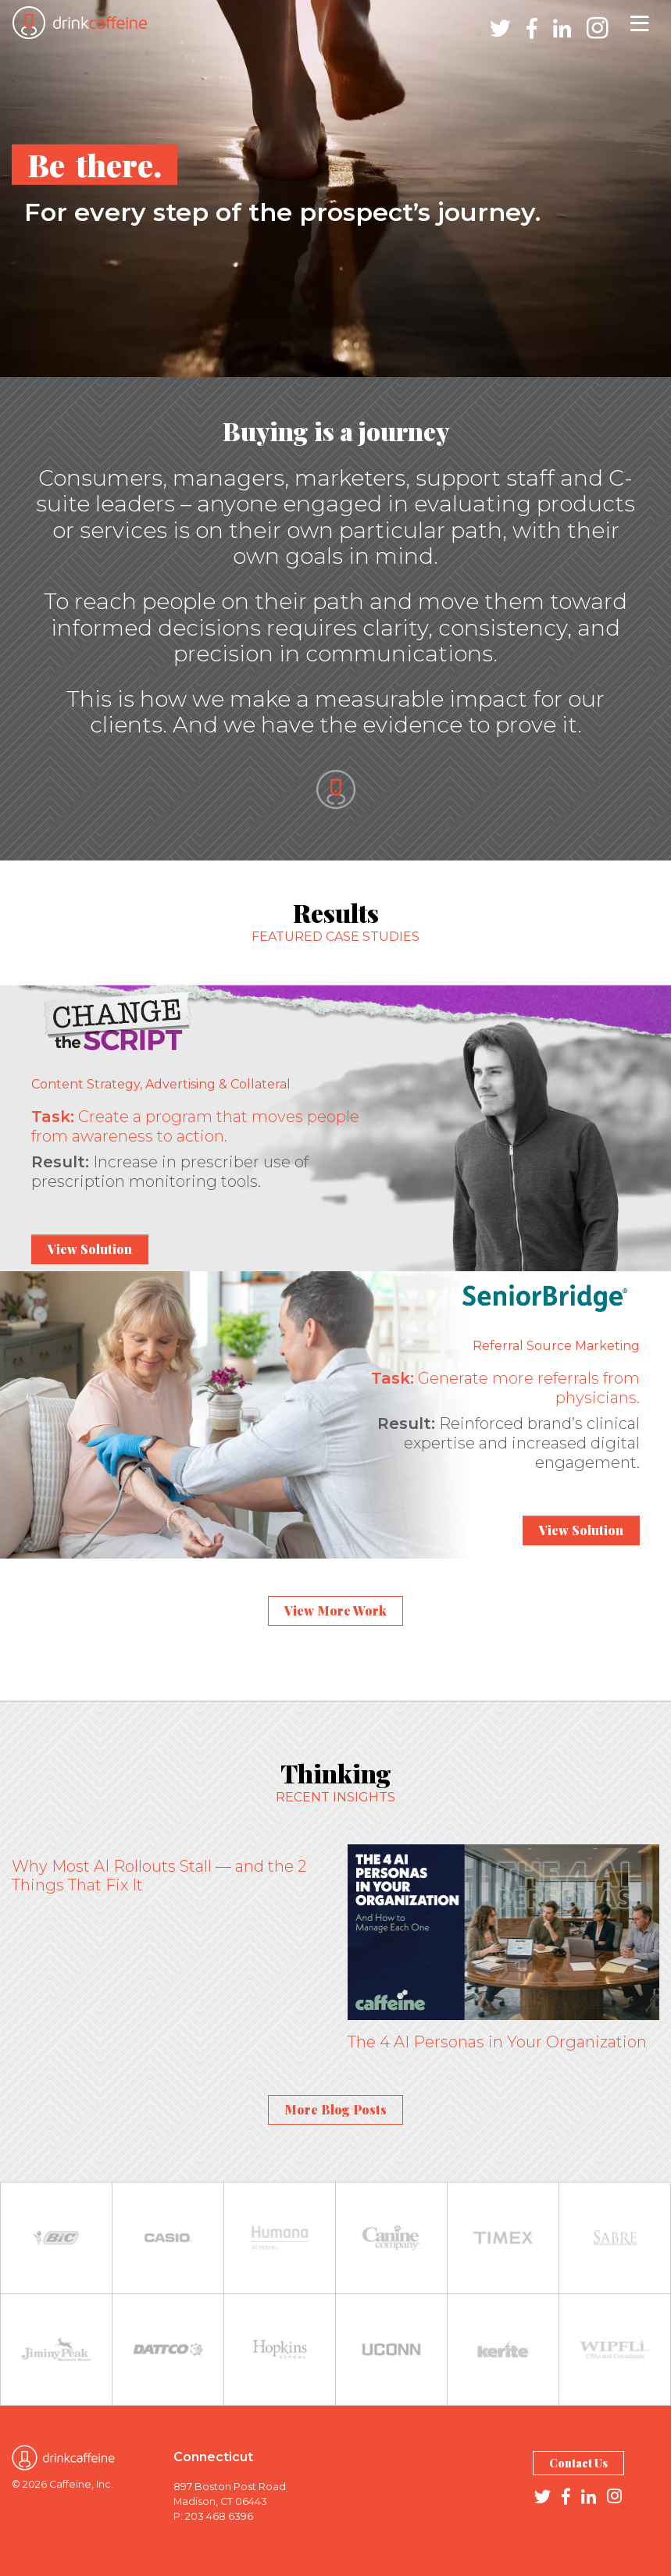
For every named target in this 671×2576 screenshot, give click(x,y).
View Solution (90, 1249)
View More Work (335, 1610)
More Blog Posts (335, 2109)
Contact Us (578, 2463)
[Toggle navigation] (639, 23)
